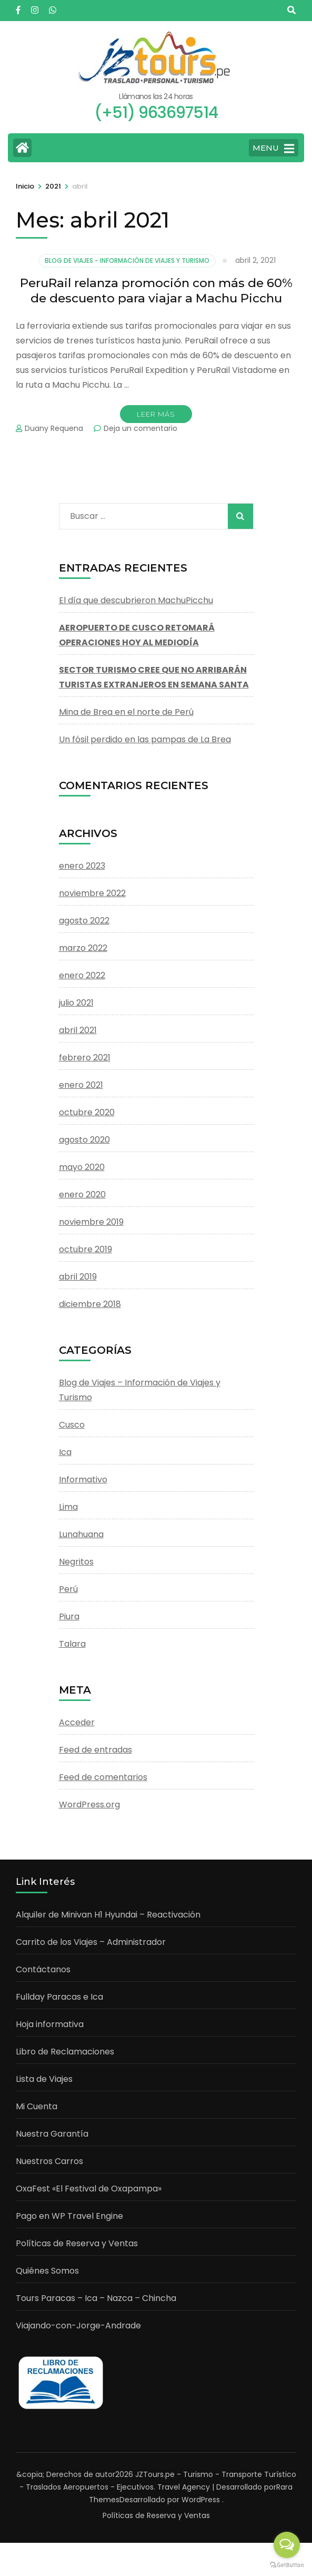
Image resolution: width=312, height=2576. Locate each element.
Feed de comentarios (103, 1777)
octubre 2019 (85, 1249)
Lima (68, 1507)
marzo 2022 (83, 948)
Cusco (72, 1425)
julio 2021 (76, 1003)
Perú (68, 1589)
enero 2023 (82, 866)
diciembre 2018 (90, 1304)
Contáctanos (43, 1969)
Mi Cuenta (36, 2106)
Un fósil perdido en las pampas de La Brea (145, 739)
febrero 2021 (84, 1057)
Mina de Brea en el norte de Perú (126, 712)
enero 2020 (82, 1194)
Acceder (77, 1722)
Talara (72, 1644)
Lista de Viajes (44, 2079)
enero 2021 (81, 1085)
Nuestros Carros (49, 2161)
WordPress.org (89, 1804)
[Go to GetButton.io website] (287, 2565)
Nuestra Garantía (52, 2134)
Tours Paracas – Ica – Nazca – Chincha (96, 2298)
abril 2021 (78, 1030)
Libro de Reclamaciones (65, 2052)
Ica (65, 1452)
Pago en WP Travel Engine (69, 2216)
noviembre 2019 (91, 1222)
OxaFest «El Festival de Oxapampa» (89, 2188)
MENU (273, 148)
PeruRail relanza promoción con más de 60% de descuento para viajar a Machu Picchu (156, 291)
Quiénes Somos (47, 2271)
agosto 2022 (84, 921)
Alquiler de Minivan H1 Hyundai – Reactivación (108, 1915)
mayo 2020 (82, 1167)
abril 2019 (78, 1277)
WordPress (201, 2499)
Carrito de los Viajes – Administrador (91, 1942)
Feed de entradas (95, 1750)
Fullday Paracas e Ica (59, 1997)
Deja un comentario (140, 428)
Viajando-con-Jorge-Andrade (78, 2325)
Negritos (76, 1562)
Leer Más (156, 414)
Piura (69, 1616)
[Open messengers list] (287, 2545)
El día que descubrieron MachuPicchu (136, 600)
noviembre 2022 (92, 893)
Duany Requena (54, 428)
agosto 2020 (84, 1140)
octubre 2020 (87, 1112)
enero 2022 (82, 975)
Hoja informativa (50, 2024)
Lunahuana (81, 1534)
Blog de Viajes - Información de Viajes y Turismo (127, 260)
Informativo (83, 1479)
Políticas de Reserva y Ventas (77, 2243)
